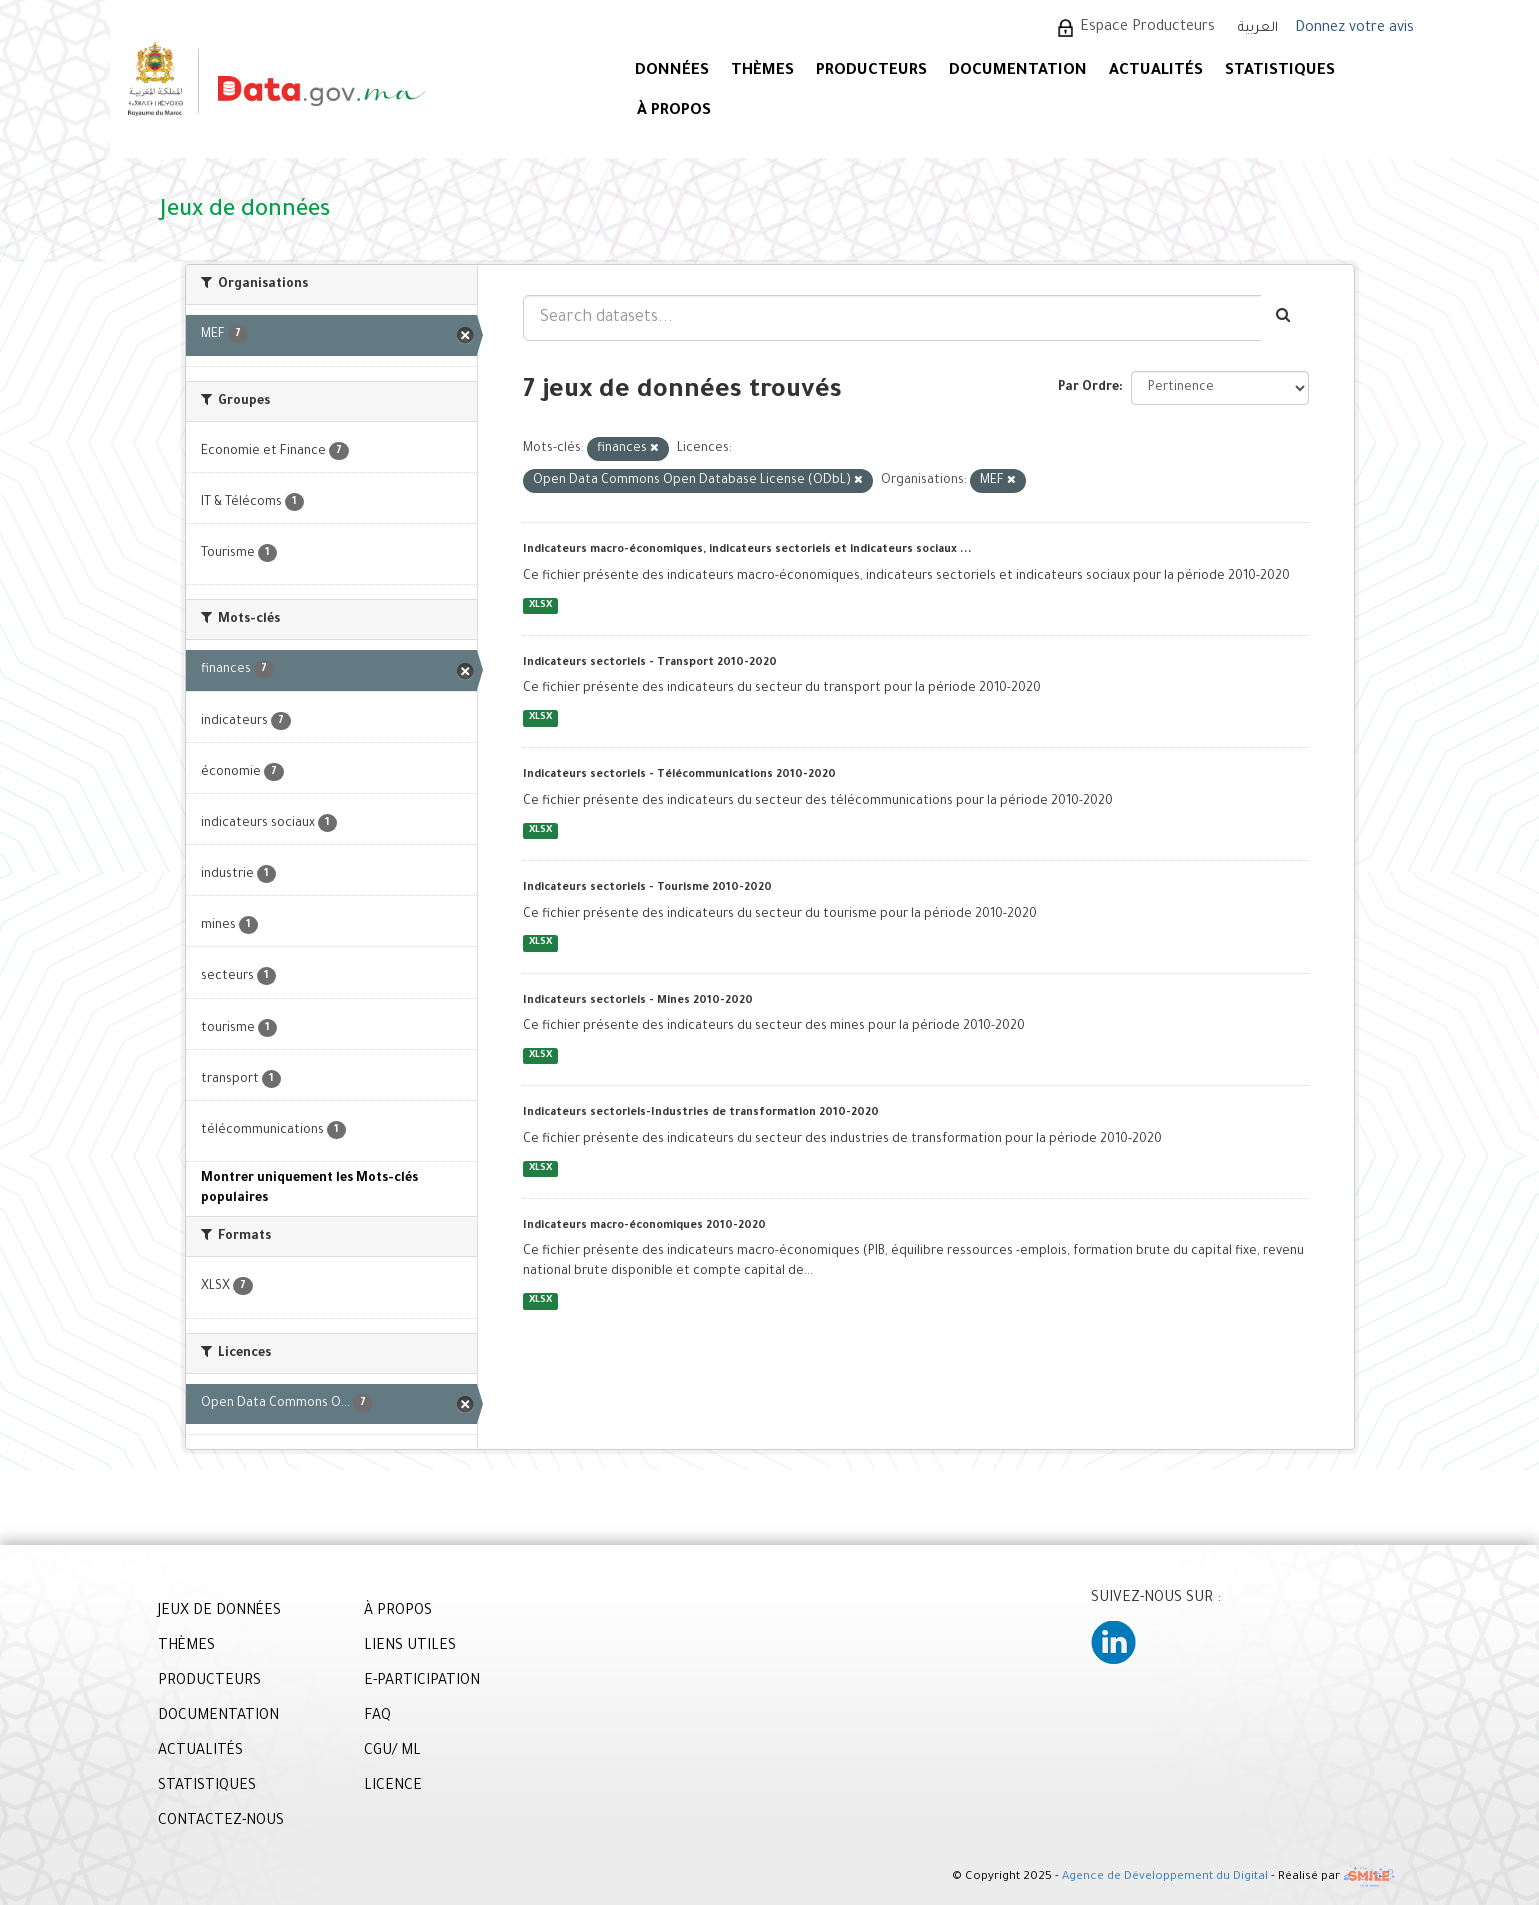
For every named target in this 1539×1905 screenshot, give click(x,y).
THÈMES (186, 1647)
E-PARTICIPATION (422, 1682)
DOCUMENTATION (1018, 71)
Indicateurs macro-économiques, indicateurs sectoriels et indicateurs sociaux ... (747, 550)
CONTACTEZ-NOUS (221, 1822)
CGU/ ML (392, 1752)
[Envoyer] (1284, 318)
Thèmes (762, 71)
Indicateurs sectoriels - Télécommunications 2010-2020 (679, 775)
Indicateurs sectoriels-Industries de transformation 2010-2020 (701, 1113)
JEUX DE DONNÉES (219, 1612)
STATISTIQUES (1280, 71)
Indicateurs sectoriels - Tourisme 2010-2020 (647, 888)
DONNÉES (672, 71)
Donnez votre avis (1354, 29)
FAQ (377, 1717)
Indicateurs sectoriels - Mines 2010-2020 (638, 1001)
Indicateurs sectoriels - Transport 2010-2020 (650, 663)
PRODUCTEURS (871, 71)
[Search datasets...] (892, 318)
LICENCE (393, 1787)
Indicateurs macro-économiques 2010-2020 (644, 1226)
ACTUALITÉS (1156, 71)
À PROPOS (674, 111)
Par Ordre (1088, 388)
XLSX (540, 605)
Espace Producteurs (1147, 28)
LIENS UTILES (410, 1647)
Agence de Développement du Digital (1165, 1877)
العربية (1258, 28)
